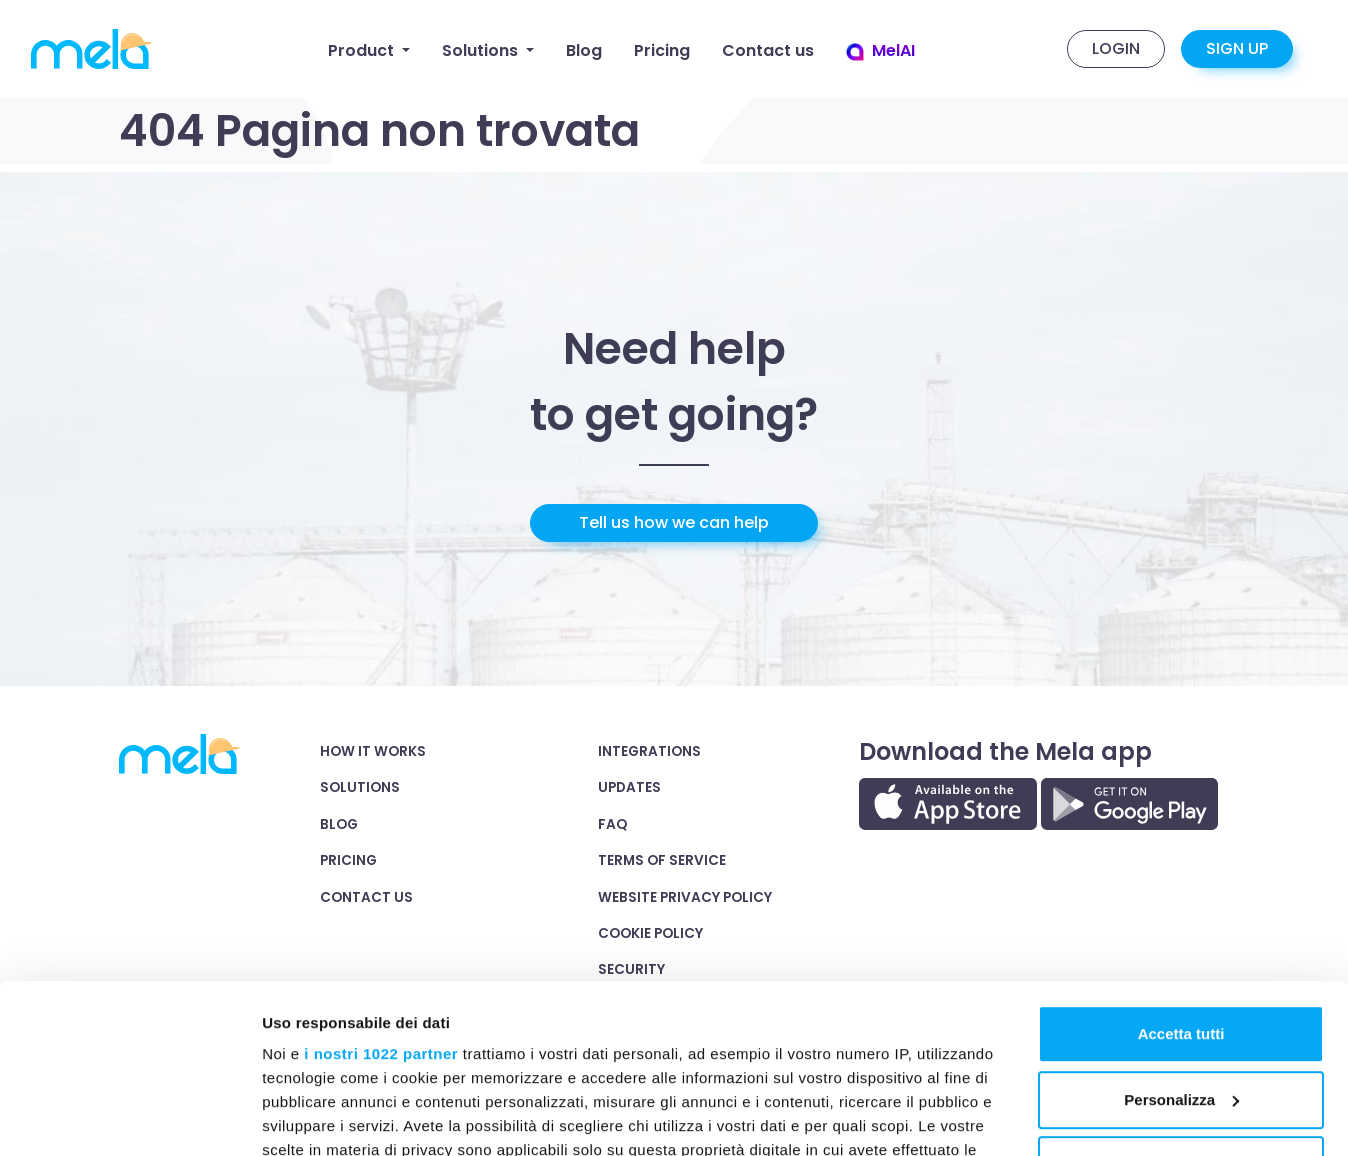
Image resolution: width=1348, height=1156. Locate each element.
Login (1116, 48)
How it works (373, 751)
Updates (629, 787)
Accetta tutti (1181, 876)
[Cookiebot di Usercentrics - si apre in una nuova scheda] (129, 1118)
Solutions (360, 787)
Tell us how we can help (674, 522)
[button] (369, 51)
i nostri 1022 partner (381, 896)
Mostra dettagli (316, 1117)
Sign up (1237, 48)
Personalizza (1181, 942)
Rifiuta (1181, 1007)
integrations (649, 751)
